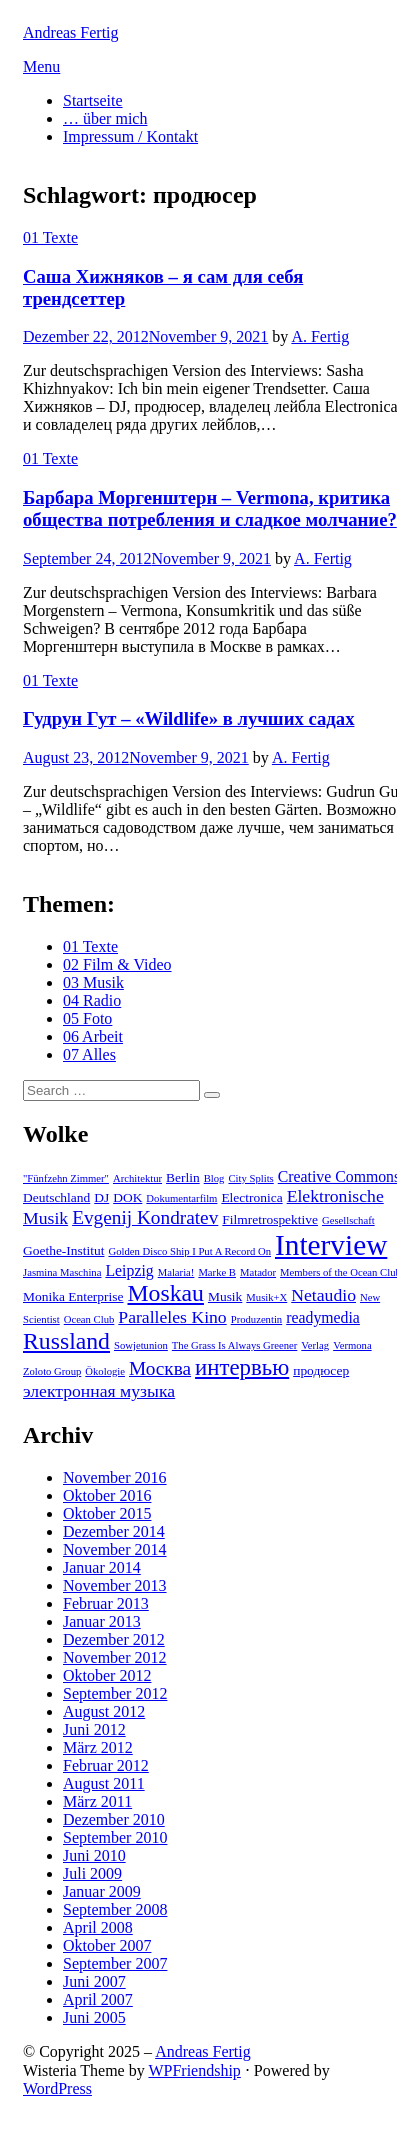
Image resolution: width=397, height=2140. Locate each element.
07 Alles (89, 1054)
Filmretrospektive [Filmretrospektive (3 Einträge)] (270, 1219)
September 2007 (115, 1963)
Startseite (93, 100)
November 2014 (115, 1549)
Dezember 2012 (114, 1639)
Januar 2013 (102, 1621)
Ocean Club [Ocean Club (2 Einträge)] (89, 1319)
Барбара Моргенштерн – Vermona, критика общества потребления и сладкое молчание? (210, 508)
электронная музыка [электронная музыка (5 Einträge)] (99, 1391)
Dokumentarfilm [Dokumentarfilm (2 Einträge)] (181, 1198)
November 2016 (115, 1477)
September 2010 (115, 1837)
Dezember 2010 (114, 1819)
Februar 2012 (106, 1765)
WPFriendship (194, 2070)
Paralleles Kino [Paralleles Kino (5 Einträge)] (172, 1317)
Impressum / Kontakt (130, 136)
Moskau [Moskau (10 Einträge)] (166, 1293)
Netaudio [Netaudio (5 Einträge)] (323, 1295)
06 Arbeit (93, 1036)
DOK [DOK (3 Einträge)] (127, 1197)
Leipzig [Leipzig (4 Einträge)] (129, 1270)
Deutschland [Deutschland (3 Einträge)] (56, 1197)
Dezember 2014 (114, 1531)
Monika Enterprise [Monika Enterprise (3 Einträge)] (73, 1296)
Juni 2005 (94, 2017)
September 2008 (115, 1909)
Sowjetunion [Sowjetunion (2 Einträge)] (141, 1345)
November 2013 (115, 1585)
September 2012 (115, 1693)
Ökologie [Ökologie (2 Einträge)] (105, 1371)
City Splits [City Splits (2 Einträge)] (250, 1178)
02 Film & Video (117, 964)
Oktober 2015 (107, 1513)
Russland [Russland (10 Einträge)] (66, 1341)
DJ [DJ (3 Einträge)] (101, 1197)
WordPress (57, 2088)
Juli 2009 (92, 1873)
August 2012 (104, 1711)
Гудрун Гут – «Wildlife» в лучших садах (188, 718)
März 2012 (98, 1747)
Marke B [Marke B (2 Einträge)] (217, 1272)
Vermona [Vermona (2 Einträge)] (352, 1345)
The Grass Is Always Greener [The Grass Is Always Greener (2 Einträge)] (234, 1345)
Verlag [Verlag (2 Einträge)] (315, 1345)
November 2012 (115, 1657)
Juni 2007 (94, 1981)
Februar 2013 (106, 1603)
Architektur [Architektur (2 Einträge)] (137, 1178)
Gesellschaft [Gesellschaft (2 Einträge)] (348, 1220)
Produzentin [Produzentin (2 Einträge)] (257, 1319)
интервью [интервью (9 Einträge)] (242, 1367)
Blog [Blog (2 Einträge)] (214, 1178)
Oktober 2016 (107, 1495)
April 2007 (98, 1999)
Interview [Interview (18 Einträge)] (331, 1245)
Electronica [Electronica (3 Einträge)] (251, 1197)
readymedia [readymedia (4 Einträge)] (323, 1317)
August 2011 (104, 1783)
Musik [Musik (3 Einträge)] (225, 1296)
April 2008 (98, 1927)
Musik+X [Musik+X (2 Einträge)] (266, 1297)
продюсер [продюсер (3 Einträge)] (321, 1370)
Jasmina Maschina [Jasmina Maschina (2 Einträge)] (62, 1272)
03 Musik (93, 982)
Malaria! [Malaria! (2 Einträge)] (176, 1272)
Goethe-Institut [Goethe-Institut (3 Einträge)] (63, 1250)
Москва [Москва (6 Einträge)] (160, 1368)
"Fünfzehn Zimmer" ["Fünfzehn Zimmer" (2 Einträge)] (66, 1178)
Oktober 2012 (107, 1675)
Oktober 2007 (107, 1945)
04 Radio (92, 1000)
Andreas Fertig (71, 32)
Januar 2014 (102, 1567)
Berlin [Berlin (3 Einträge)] (183, 1177)
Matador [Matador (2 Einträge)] (258, 1272)
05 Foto (87, 1018)
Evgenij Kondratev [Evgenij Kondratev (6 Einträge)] (145, 1217)
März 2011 (97, 1801)
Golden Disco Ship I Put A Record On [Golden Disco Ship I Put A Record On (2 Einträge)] (189, 1251)
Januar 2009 (102, 1891)
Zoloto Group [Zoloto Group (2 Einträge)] (52, 1371)
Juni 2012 (94, 1729)
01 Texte (50, 237)
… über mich (105, 118)
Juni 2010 (94, 1855)
